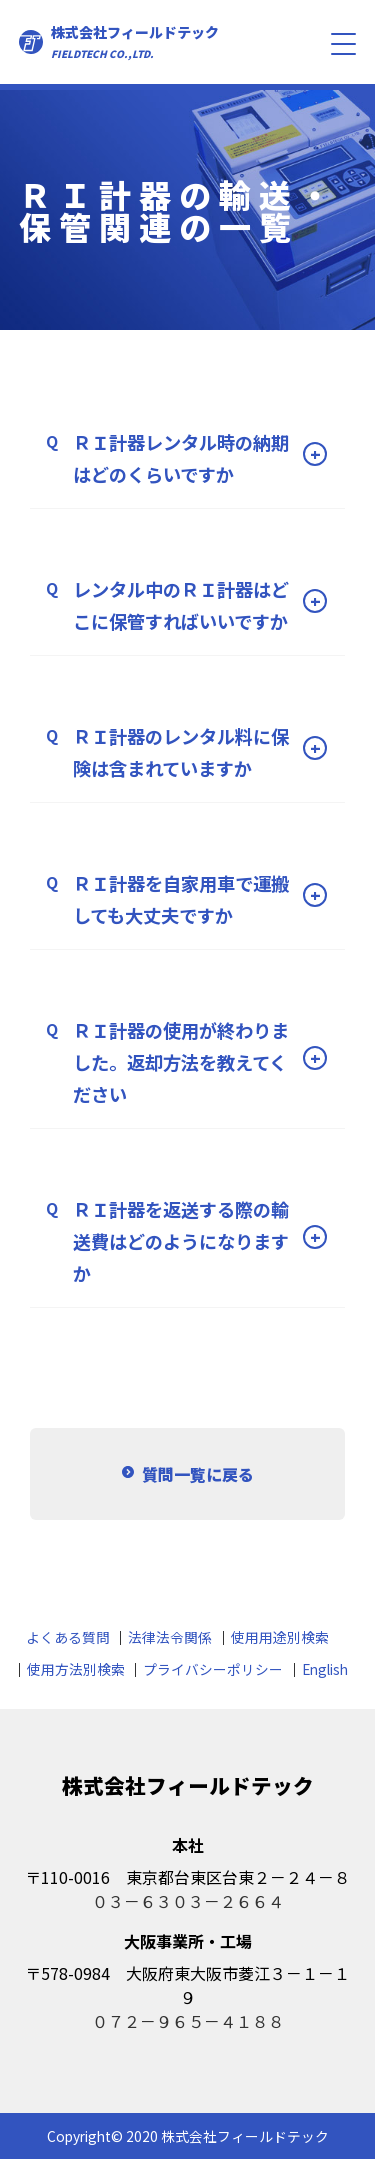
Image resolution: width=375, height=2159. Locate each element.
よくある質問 (68, 1637)
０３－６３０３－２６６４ (188, 1901)
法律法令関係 (170, 1637)
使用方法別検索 (76, 1669)
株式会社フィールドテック (135, 42)
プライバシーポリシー (213, 1669)
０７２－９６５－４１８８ (188, 2021)
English (325, 1669)
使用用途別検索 (280, 1637)
